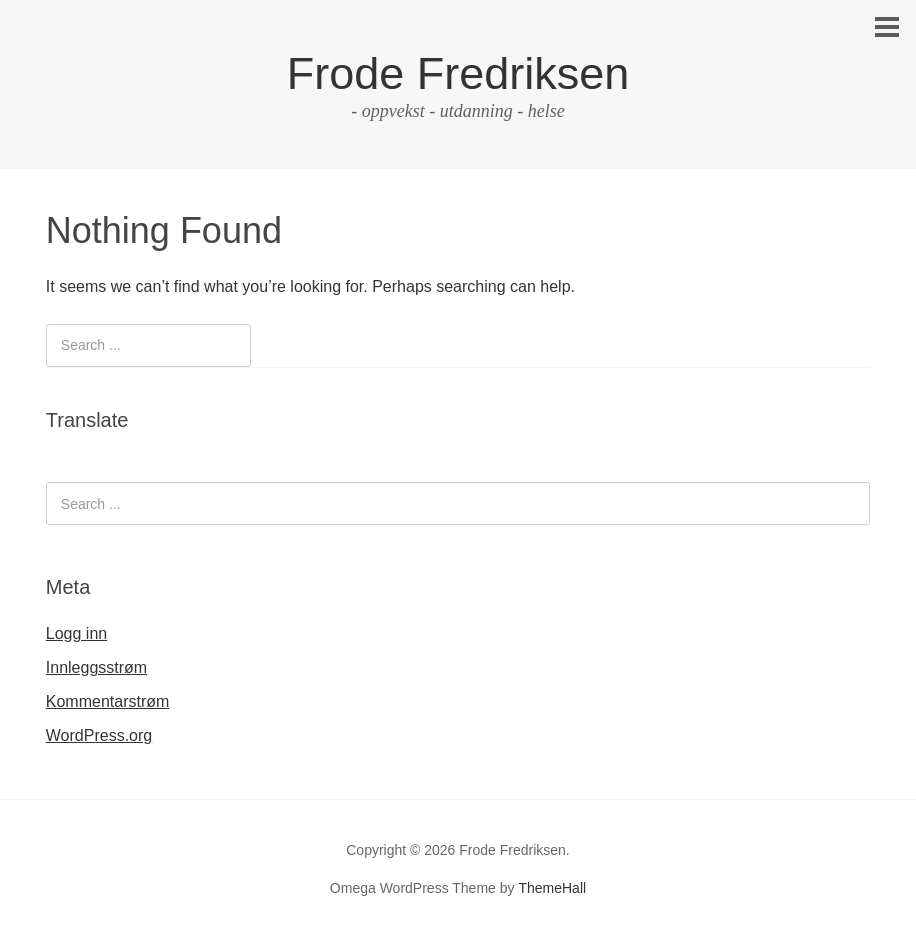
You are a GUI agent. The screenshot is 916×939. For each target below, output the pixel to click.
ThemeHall (552, 888)
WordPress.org (99, 735)
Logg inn (76, 633)
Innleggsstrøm (96, 667)
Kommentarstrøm (108, 701)
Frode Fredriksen (458, 73)
